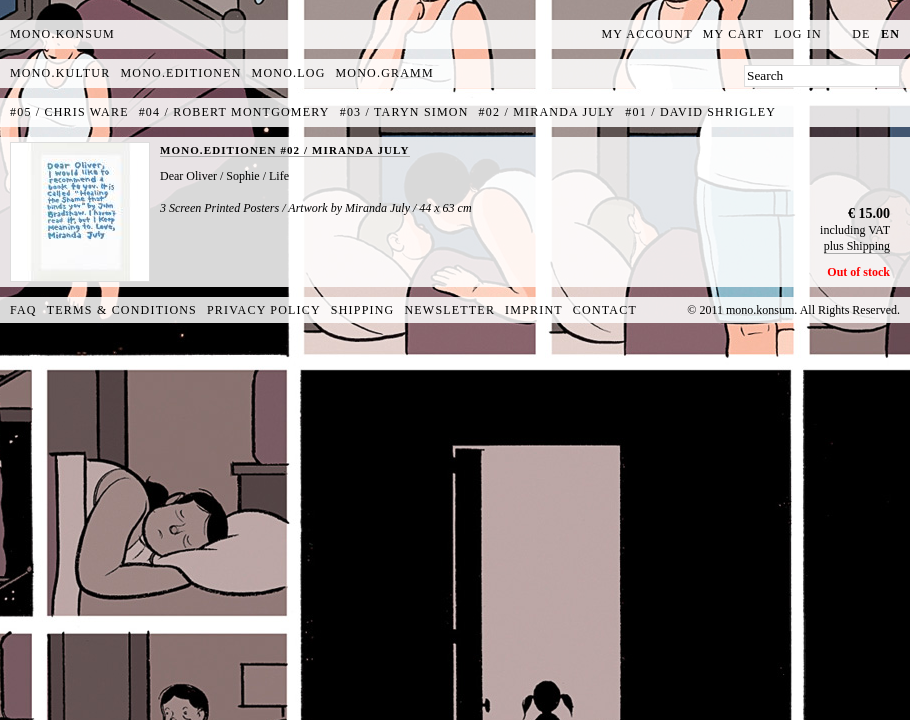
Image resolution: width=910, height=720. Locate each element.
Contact (605, 310)
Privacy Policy (264, 310)
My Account (647, 34)
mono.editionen (180, 73)
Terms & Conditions (122, 310)
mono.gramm (385, 73)
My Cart (734, 34)
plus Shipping (857, 246)
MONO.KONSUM (62, 34)
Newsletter (449, 310)
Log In (798, 34)
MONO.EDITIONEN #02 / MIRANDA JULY (285, 150)
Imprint (534, 310)
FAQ (23, 310)
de (861, 34)
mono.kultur (60, 73)
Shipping (363, 310)
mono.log (289, 73)
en (890, 34)
